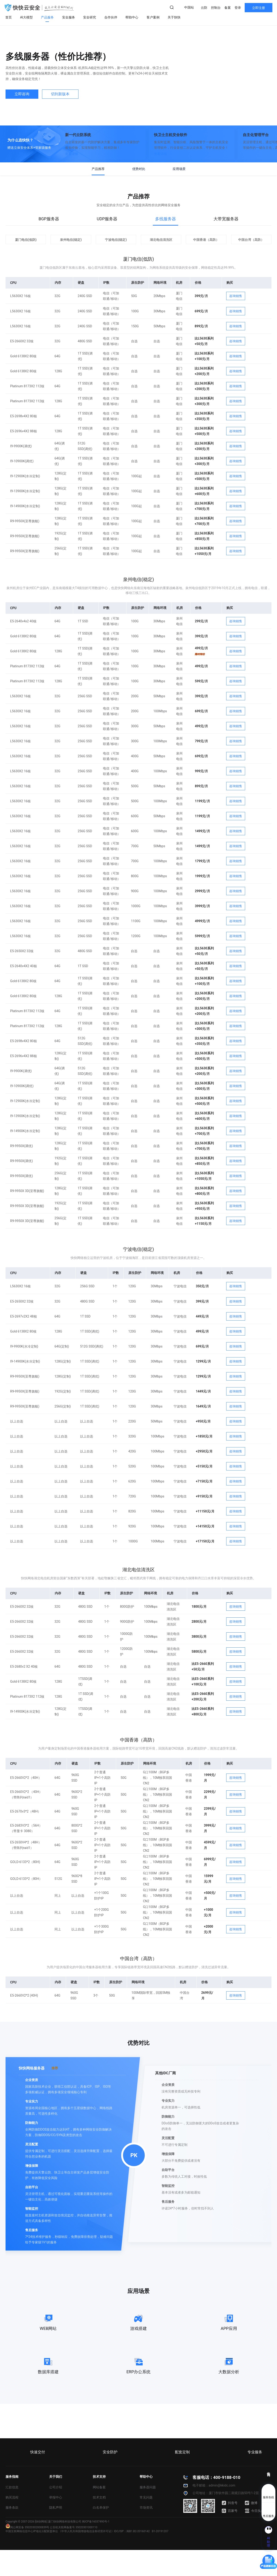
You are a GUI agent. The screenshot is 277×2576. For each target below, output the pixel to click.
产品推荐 (98, 169)
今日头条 (254, 2511)
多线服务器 (165, 218)
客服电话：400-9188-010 (216, 2477)
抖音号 (230, 2503)
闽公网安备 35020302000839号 (27, 2527)
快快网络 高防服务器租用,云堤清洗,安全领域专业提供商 (39, 7)
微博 (251, 2503)
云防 (204, 7)
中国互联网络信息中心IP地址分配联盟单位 (32, 2531)
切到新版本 (60, 94)
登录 (238, 7)
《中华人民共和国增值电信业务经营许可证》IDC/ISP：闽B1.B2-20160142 (104, 2531)
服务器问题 (148, 2487)
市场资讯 (146, 2507)
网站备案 (99, 2487)
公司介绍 (55, 2487)
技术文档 (99, 2497)
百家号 (230, 2511)
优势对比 (138, 169)
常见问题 (146, 2497)
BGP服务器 (49, 218)
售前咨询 (269, 2470)
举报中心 (55, 2497)
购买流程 (12, 2497)
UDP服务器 (107, 218)
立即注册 (258, 8)
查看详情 (71, 154)
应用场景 (179, 169)
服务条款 (12, 2507)
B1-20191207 (160, 2531)
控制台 (216, 7)
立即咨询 (22, 94)
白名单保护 (101, 2507)
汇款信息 (12, 2487)
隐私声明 (55, 2507)
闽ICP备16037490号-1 (95, 2521)
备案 (227, 7)
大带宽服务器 (226, 218)
